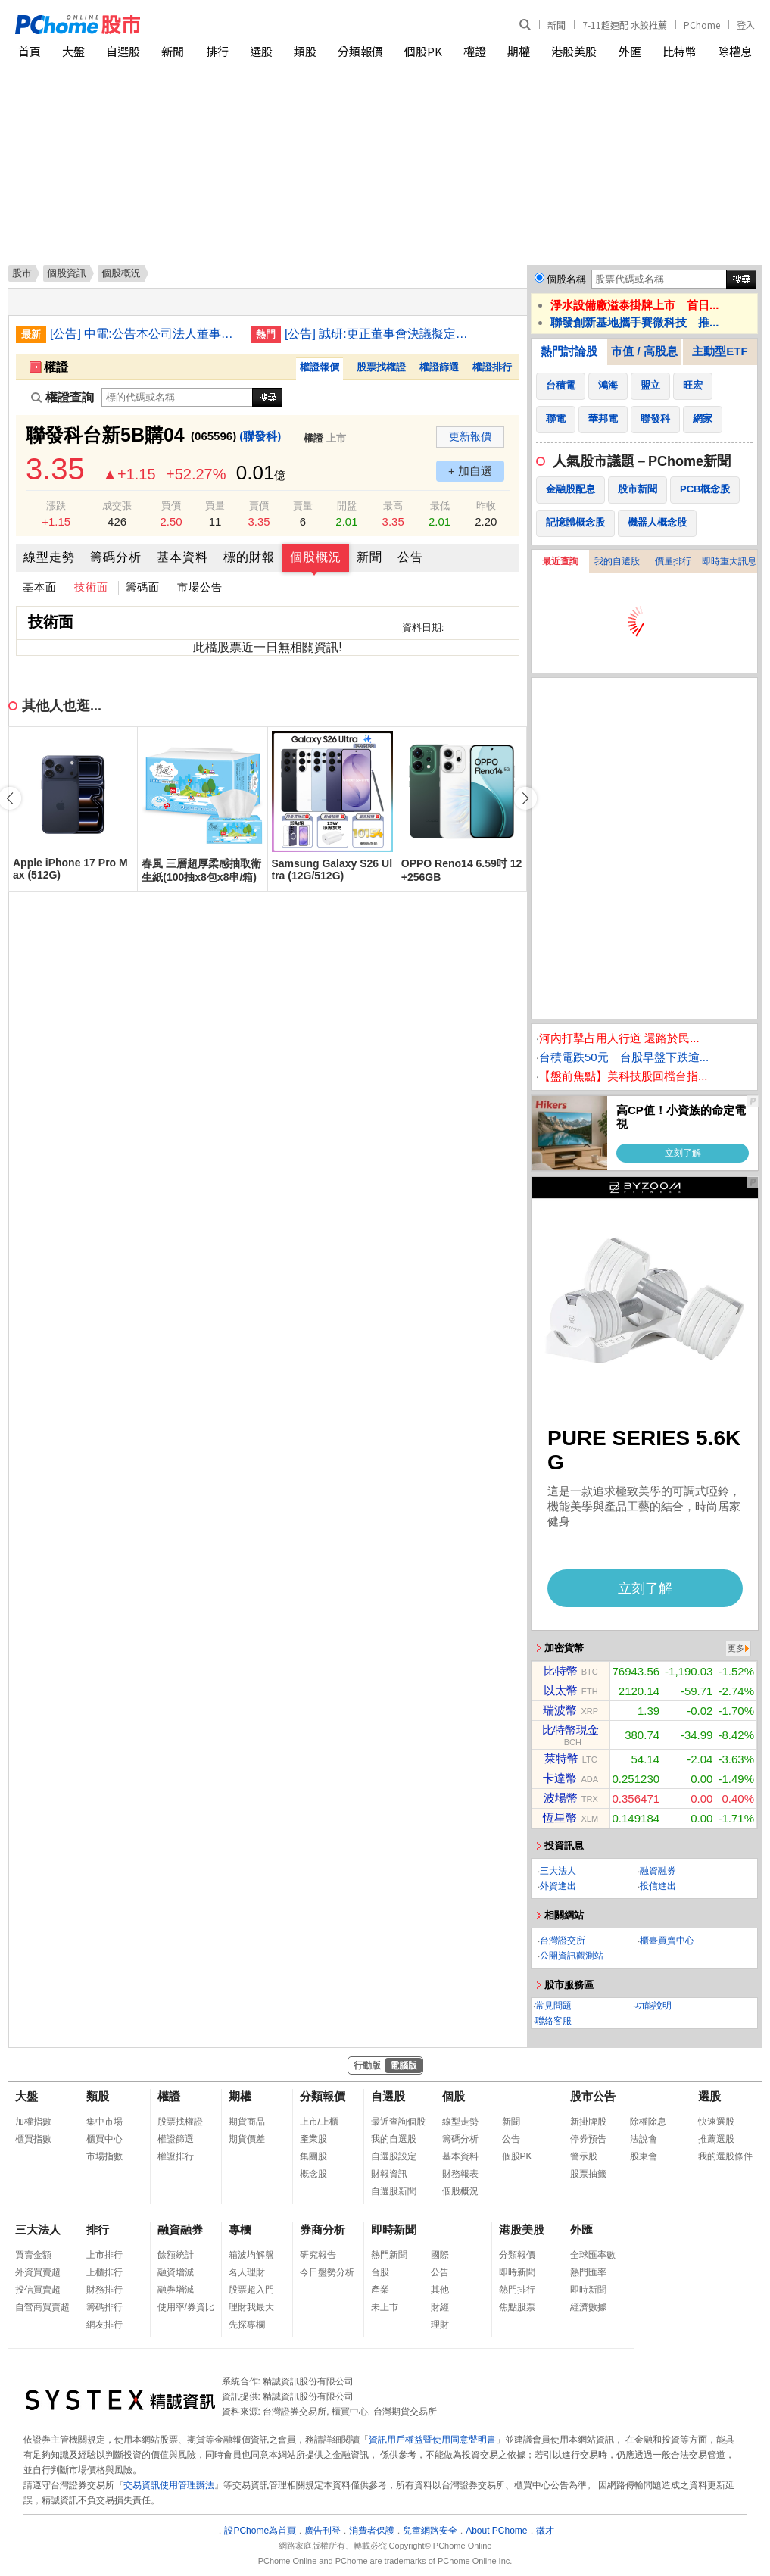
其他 (440, 2289)
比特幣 (679, 51)
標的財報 (249, 557)
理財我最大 (251, 2307)
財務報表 (460, 2174)
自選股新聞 (393, 2191)
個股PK (423, 51)
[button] (525, 798)
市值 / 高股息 (644, 351)
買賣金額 (33, 2255)
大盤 (73, 51)
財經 (440, 2307)
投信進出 (658, 1886)
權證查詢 (62, 397)
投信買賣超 (38, 2289)
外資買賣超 (38, 2272)
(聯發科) (260, 435)
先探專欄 (247, 2324)
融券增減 (175, 2289)
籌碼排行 (104, 2307)
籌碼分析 (116, 557)
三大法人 (558, 1871)
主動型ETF (719, 351)
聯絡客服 (553, 2021)
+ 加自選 (470, 470)
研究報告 (318, 2255)
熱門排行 (517, 2289)
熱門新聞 (389, 2255)
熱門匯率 (588, 2272)
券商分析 (322, 2229)
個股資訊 (66, 273)
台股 (380, 2272)
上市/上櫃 (319, 2121)
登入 (746, 24)
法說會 (643, 2139)
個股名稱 (566, 279)
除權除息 (648, 2121)
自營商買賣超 (42, 2307)
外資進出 (558, 1886)
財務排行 (104, 2289)
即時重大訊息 (729, 561)
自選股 (123, 51)
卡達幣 (560, 1778)
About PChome (496, 2530)
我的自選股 (617, 561)
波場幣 (561, 1797)
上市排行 (104, 2255)
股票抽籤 (588, 2174)
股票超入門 (251, 2289)
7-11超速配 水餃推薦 (624, 24)
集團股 (313, 2156)
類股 (305, 51)
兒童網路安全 (430, 2530)
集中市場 (104, 2121)
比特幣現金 (570, 1729)
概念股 (313, 2174)
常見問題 (553, 2005)
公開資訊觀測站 (571, 1955)
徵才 (545, 2530)
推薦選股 (716, 2139)
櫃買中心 (104, 2139)
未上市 (384, 2307)
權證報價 (319, 367)
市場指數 (104, 2156)
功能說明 (653, 2005)
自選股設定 (393, 2156)
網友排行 (104, 2324)
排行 (217, 51)
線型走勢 (49, 557)
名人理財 (247, 2272)
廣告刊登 (322, 2530)
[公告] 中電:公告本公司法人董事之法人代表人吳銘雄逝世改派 (144, 333)
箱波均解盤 (251, 2255)
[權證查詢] (177, 397)
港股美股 (574, 51)
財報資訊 (389, 2174)
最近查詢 (560, 561)
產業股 (313, 2139)
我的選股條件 (725, 2156)
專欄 (240, 2229)
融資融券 (658, 1871)
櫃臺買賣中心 (667, 1940)
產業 (380, 2289)
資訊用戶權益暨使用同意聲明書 (432, 2439)
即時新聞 (393, 2229)
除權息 (735, 51)
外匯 (630, 51)
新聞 (556, 24)
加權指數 (33, 2121)
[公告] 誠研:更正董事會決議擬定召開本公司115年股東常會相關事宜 (379, 333)
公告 (410, 557)
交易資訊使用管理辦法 (168, 2485)
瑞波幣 (560, 1709)
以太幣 (561, 1690)
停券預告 (588, 2139)
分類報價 (360, 51)
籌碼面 (143, 587)
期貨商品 (247, 2121)
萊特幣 (561, 1758)
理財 (440, 2324)
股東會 (643, 2156)
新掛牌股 (588, 2121)
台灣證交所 (562, 1940)
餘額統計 (175, 2255)
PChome (702, 24)
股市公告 (593, 2096)
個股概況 (315, 557)
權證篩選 (439, 367)
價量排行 (673, 561)
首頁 (29, 51)
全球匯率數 (593, 2255)
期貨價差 (247, 2139)
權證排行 (492, 367)
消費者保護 (371, 2530)
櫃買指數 (33, 2139)
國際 (440, 2255)
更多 (736, 1648)
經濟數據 (588, 2307)
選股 (261, 51)
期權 (518, 51)
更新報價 (470, 436)
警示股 (583, 2156)
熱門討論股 (569, 351)
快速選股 (716, 2121)
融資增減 (175, 2272)
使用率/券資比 (185, 2307)
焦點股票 (517, 2307)
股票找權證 (381, 367)
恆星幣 (560, 1817)
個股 (453, 2096)
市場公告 (200, 587)
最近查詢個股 (398, 2121)
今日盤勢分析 (327, 2272)
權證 (474, 51)
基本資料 (182, 557)
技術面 (91, 587)
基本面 (40, 587)
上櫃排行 (104, 2272)
